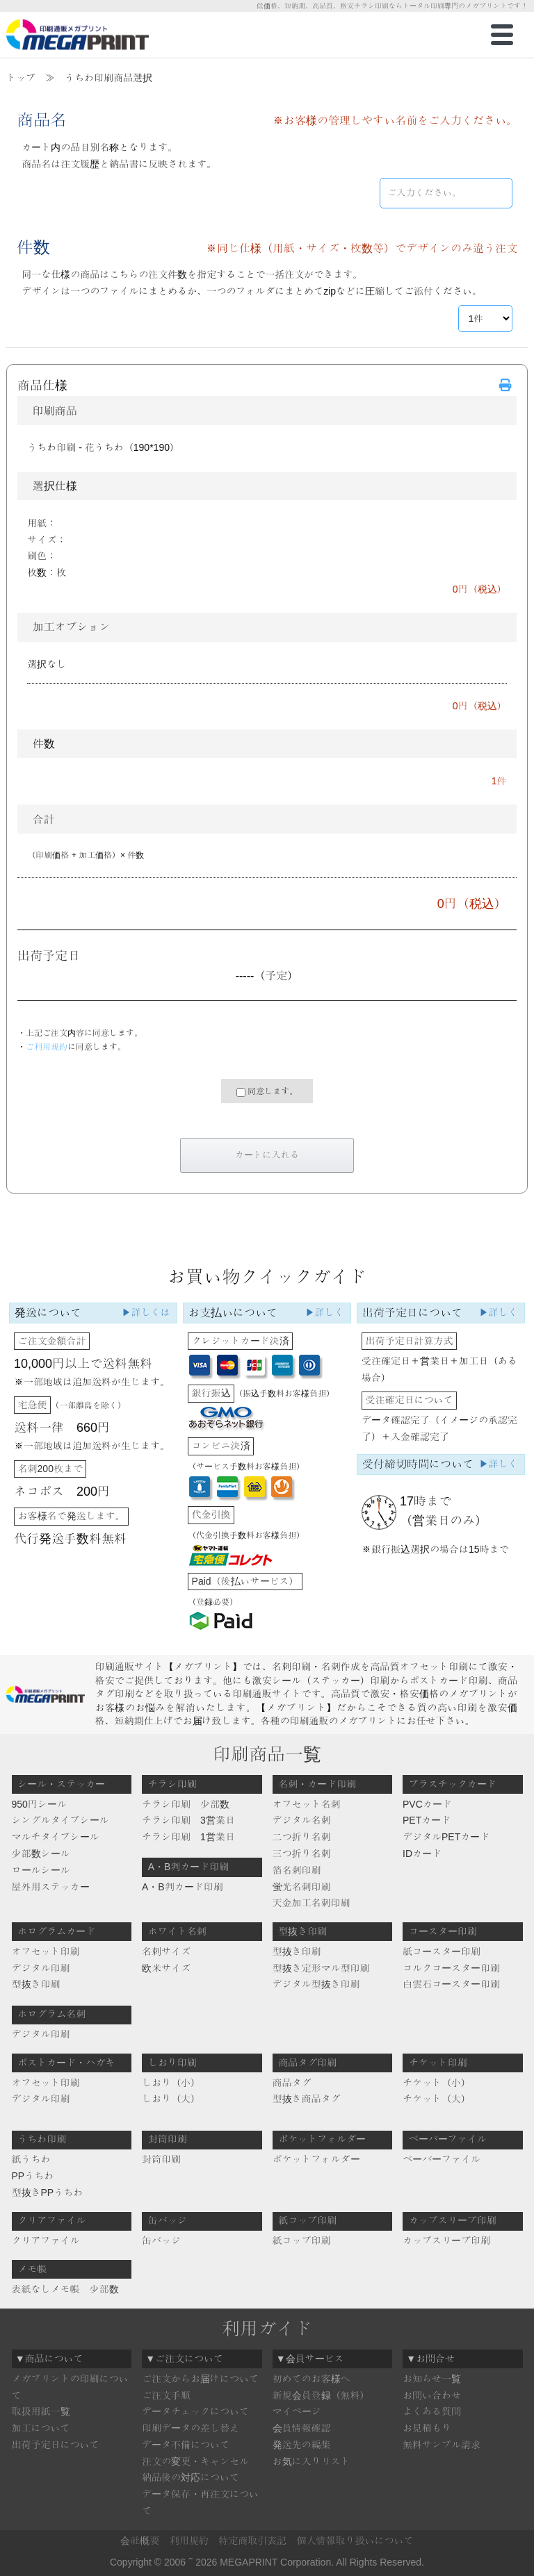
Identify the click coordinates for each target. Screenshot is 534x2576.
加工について (41, 2428)
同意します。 (267, 1092)
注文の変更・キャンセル (195, 2461)
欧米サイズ (166, 1968)
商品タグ (292, 2082)
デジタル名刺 (302, 1820)
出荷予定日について (55, 2444)
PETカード (427, 1820)
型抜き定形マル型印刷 (321, 1968)
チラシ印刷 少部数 (185, 1804)
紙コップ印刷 (302, 2240)
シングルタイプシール (60, 1820)
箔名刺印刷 (297, 1870)
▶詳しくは (146, 1312)
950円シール (39, 1804)
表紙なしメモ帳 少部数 (65, 2289)
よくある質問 (432, 2411)
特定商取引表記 (252, 2540)
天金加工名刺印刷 (311, 1902)
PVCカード (427, 1804)
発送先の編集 (302, 2444)
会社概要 (139, 2540)
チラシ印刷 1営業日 (188, 1836)
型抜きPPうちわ (47, 2192)
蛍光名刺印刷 (302, 1886)
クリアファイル (46, 2240)
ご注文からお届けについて (200, 2378)
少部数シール (41, 1853)
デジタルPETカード (446, 1836)
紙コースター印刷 (441, 1951)
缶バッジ (161, 2240)
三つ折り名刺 (302, 1853)
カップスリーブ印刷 (446, 2240)
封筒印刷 (161, 2159)
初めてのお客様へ (311, 2378)
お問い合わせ (432, 2395)
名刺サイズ (166, 1951)
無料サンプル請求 (441, 2444)
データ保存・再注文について (200, 2502)
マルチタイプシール (55, 1836)
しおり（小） (171, 2082)
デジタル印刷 (41, 1968)
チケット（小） (437, 2082)
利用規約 (189, 2540)
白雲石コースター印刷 (451, 1984)
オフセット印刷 (46, 1951)
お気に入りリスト (311, 2461)
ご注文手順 (166, 2395)
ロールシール (41, 1870)
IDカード (422, 1853)
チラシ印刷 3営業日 (188, 1820)
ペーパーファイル (441, 2159)
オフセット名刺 (307, 1804)
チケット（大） (437, 2098)
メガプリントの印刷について (70, 2387)
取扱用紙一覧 (41, 2411)
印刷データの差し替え (190, 2428)
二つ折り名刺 (302, 1836)
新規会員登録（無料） (321, 2395)
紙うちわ (31, 2159)
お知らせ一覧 (432, 2378)
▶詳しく (324, 1312)
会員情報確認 (302, 2428)
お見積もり (427, 2428)
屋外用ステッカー (51, 1886)
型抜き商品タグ (307, 2098)
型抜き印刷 (36, 1984)
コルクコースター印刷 (451, 1968)
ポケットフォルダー (316, 2159)
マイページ (297, 2411)
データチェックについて (195, 2411)
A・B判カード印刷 (182, 1886)
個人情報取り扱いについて (355, 2540)
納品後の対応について (190, 2477)
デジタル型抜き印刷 (316, 1984)
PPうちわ (33, 2175)
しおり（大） (171, 2098)
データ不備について (185, 2444)
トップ (20, 77)
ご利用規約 (46, 1047)
